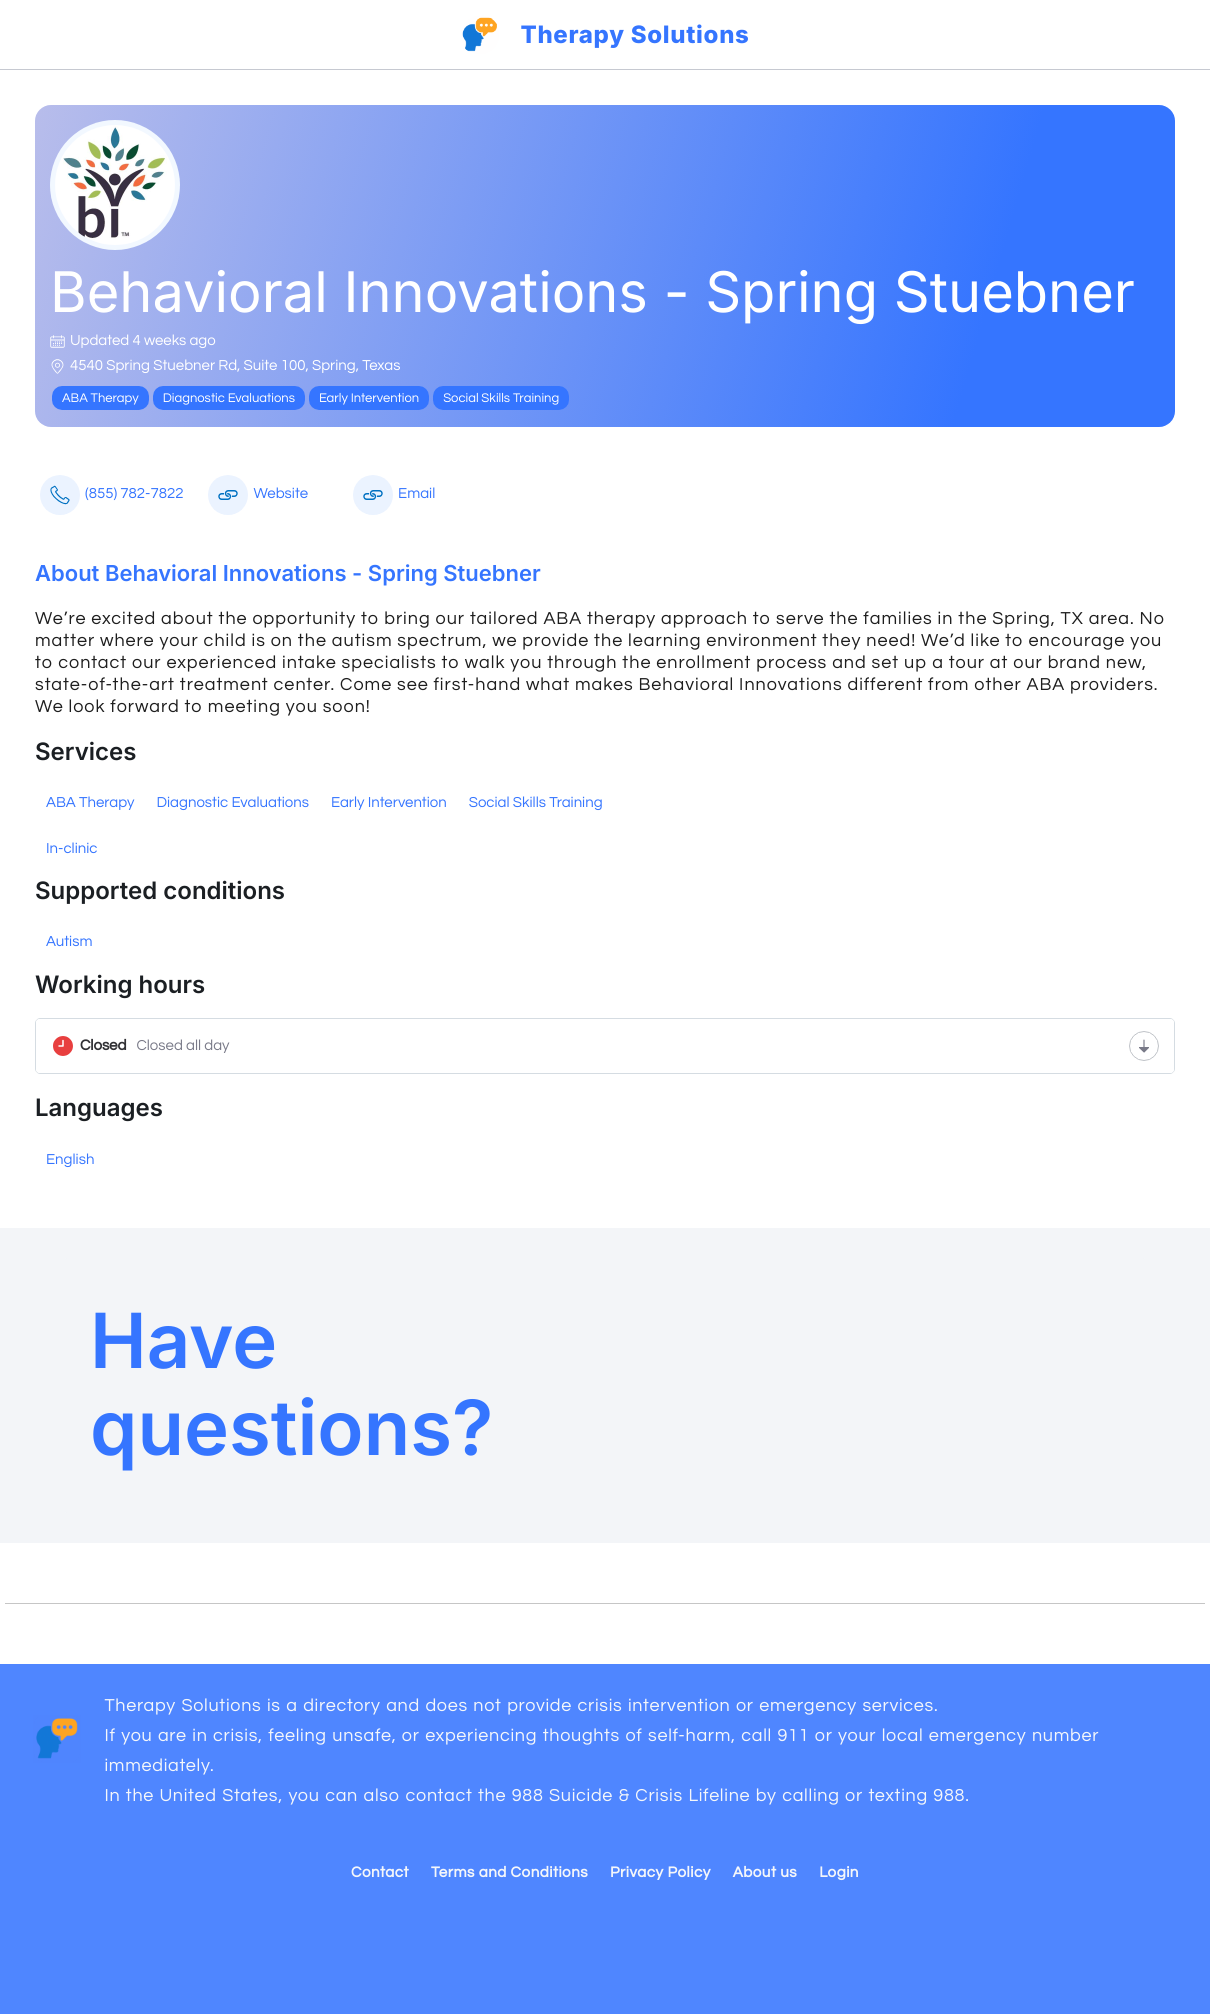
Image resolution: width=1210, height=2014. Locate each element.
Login (839, 1873)
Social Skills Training (536, 803)
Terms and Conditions (509, 1873)
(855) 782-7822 (111, 495)
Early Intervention (389, 803)
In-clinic (71, 849)
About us (765, 1873)
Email (394, 495)
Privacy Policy (660, 1873)
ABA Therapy (90, 803)
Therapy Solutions (634, 34)
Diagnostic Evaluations (232, 803)
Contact (380, 1873)
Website (258, 495)
